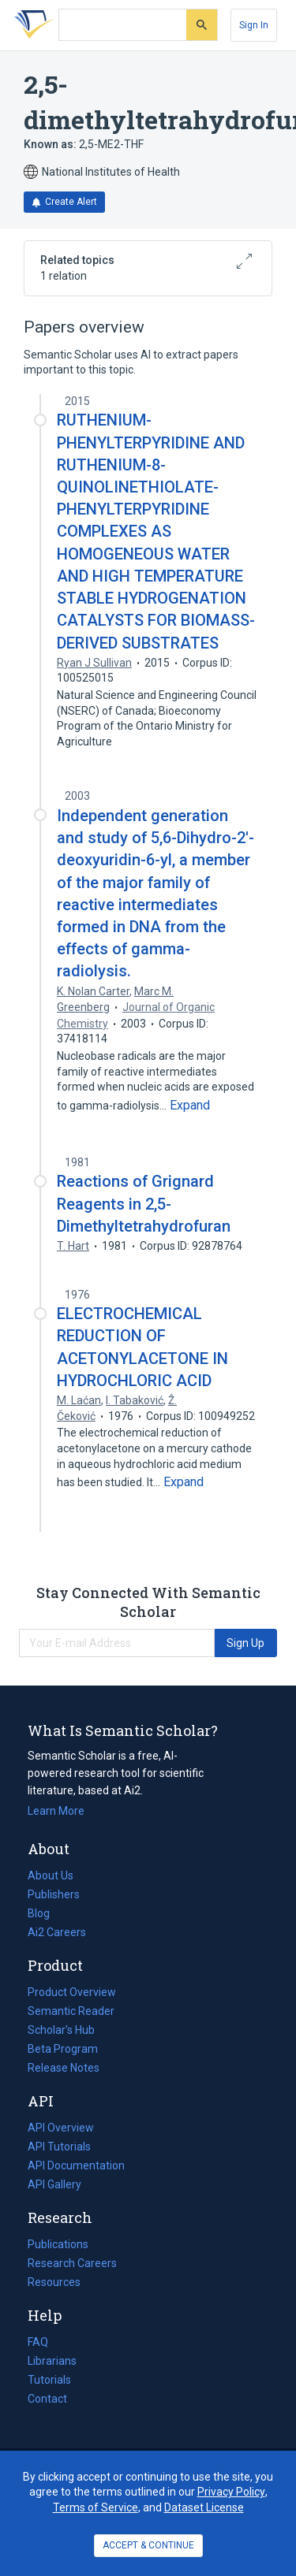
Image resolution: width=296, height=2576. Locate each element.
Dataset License (204, 2507)
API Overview (61, 2127)
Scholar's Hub (61, 2030)
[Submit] (201, 24)
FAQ (38, 2342)
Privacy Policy (231, 2491)
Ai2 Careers (57, 1932)
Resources (54, 2282)
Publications (58, 2244)
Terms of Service (95, 2507)
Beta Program (63, 2049)
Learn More (56, 1811)
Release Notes (63, 2067)
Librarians (52, 2361)
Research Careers (72, 2263)
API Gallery (54, 2184)
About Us (50, 1875)
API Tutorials (59, 2146)
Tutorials (49, 2379)
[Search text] (122, 25)
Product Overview (72, 1992)
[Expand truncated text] (190, 1105)
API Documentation (76, 2165)
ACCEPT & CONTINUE (148, 2545)
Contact (47, 2398)
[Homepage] (31, 25)
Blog (45, 1913)
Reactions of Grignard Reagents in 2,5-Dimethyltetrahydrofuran (143, 1203)
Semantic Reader (71, 2011)
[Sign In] (253, 25)
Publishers (54, 1894)
